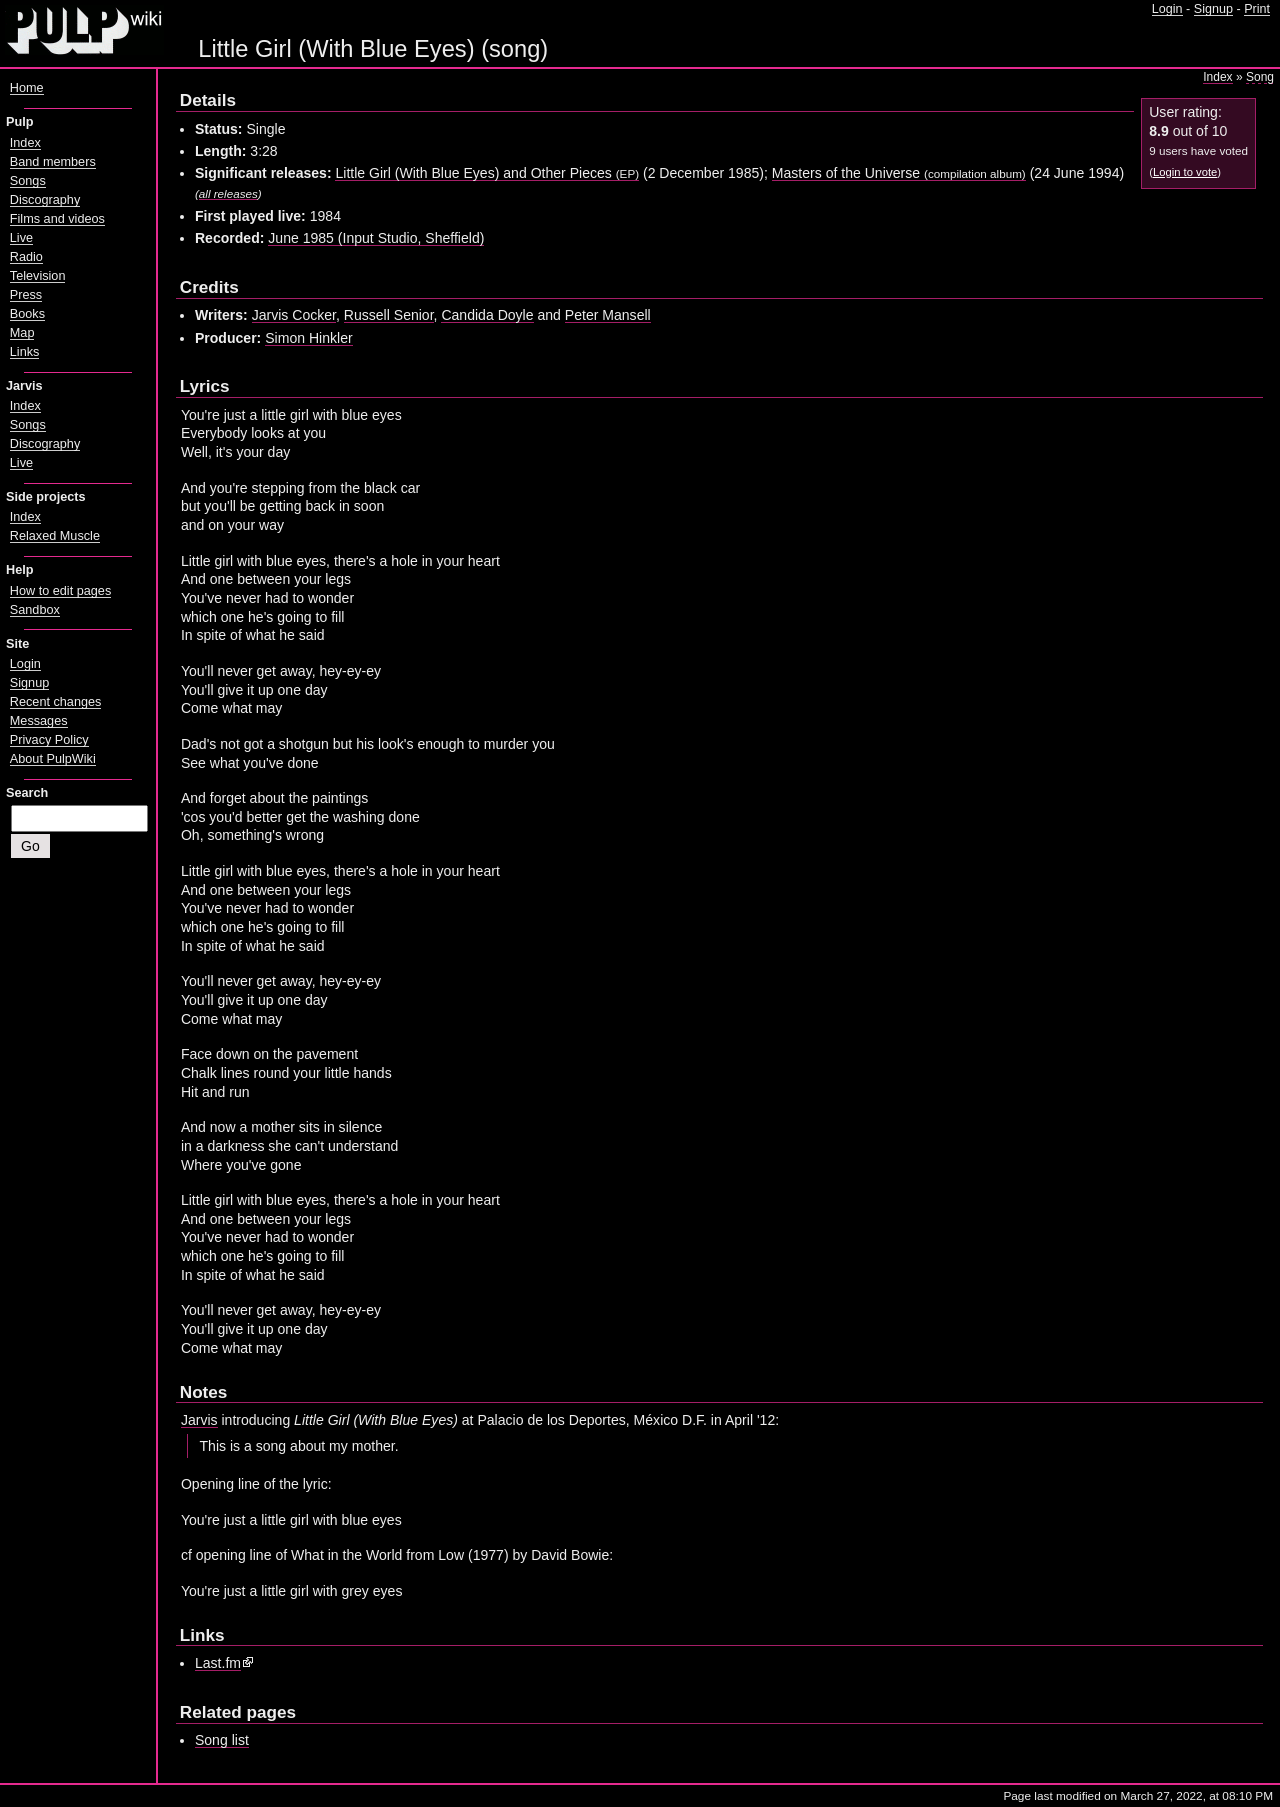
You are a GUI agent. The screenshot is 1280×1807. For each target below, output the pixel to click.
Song (1260, 77)
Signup (1213, 9)
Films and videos (57, 219)
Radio (26, 257)
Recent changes (56, 702)
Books (27, 314)
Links (25, 352)
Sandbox (35, 610)
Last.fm (218, 1663)
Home (27, 88)
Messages (39, 721)
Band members (53, 162)
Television (38, 276)
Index (1217, 77)
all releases (228, 193)
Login (1167, 9)
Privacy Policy (49, 740)
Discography (45, 200)
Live (21, 238)
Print (1257, 9)
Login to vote (1185, 172)
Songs (28, 181)
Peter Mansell (608, 315)
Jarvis (199, 1420)
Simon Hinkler (308, 338)
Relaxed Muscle (55, 536)
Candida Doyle (487, 315)
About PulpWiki (53, 759)
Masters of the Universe (899, 173)
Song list (222, 1740)
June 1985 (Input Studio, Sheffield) (376, 238)
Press (26, 295)
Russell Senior (389, 315)
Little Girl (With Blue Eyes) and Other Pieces (487, 173)
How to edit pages (60, 591)
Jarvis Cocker (294, 315)
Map (22, 333)
